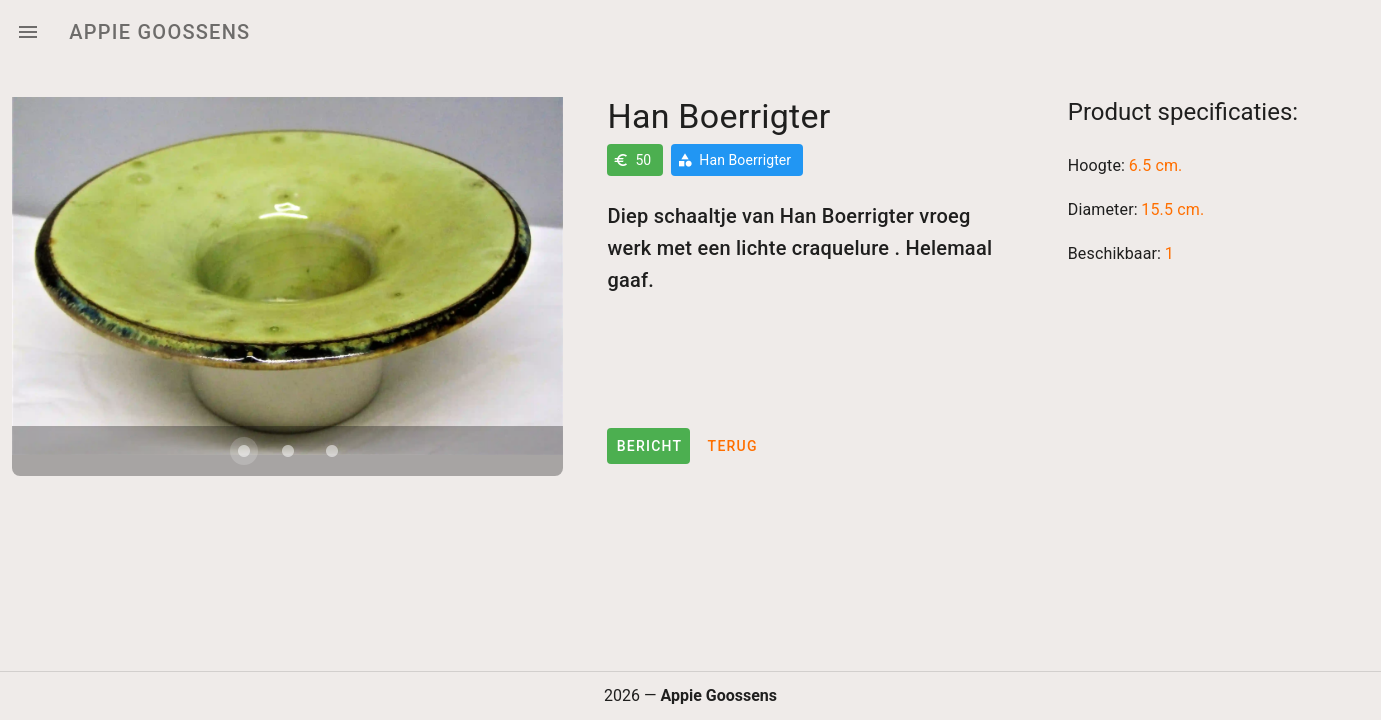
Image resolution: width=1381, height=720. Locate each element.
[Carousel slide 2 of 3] (288, 451)
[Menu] (28, 32)
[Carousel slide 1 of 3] (244, 451)
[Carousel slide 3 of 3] (332, 451)
